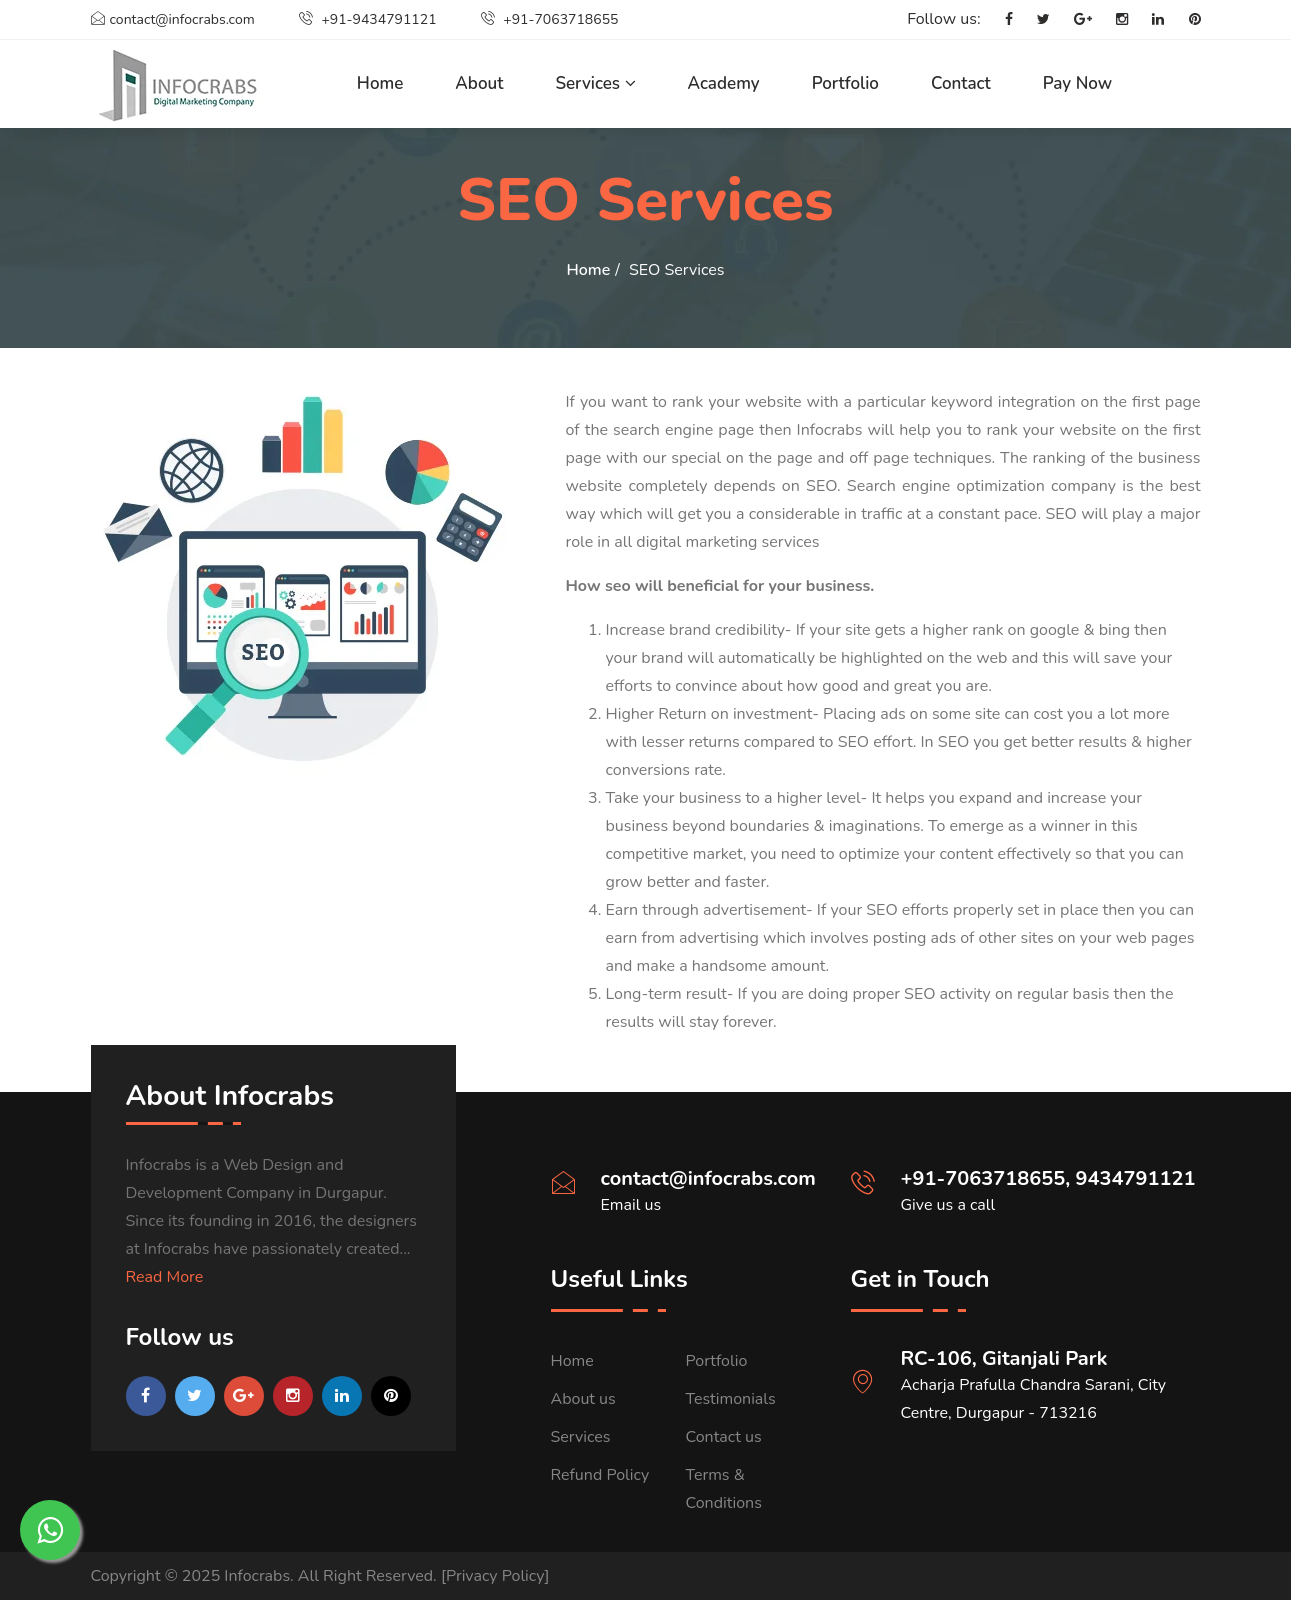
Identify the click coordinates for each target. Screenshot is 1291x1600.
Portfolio (845, 83)
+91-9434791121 (368, 19)
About (479, 83)
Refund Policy (600, 1475)
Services (595, 83)
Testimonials (731, 1399)
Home (380, 83)
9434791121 (1136, 1178)
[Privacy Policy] (495, 1576)
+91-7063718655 (550, 19)
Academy (724, 83)
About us (583, 1399)
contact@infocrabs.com (173, 19)
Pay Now (1077, 83)
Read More (165, 1277)
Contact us (724, 1437)
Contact (961, 83)
